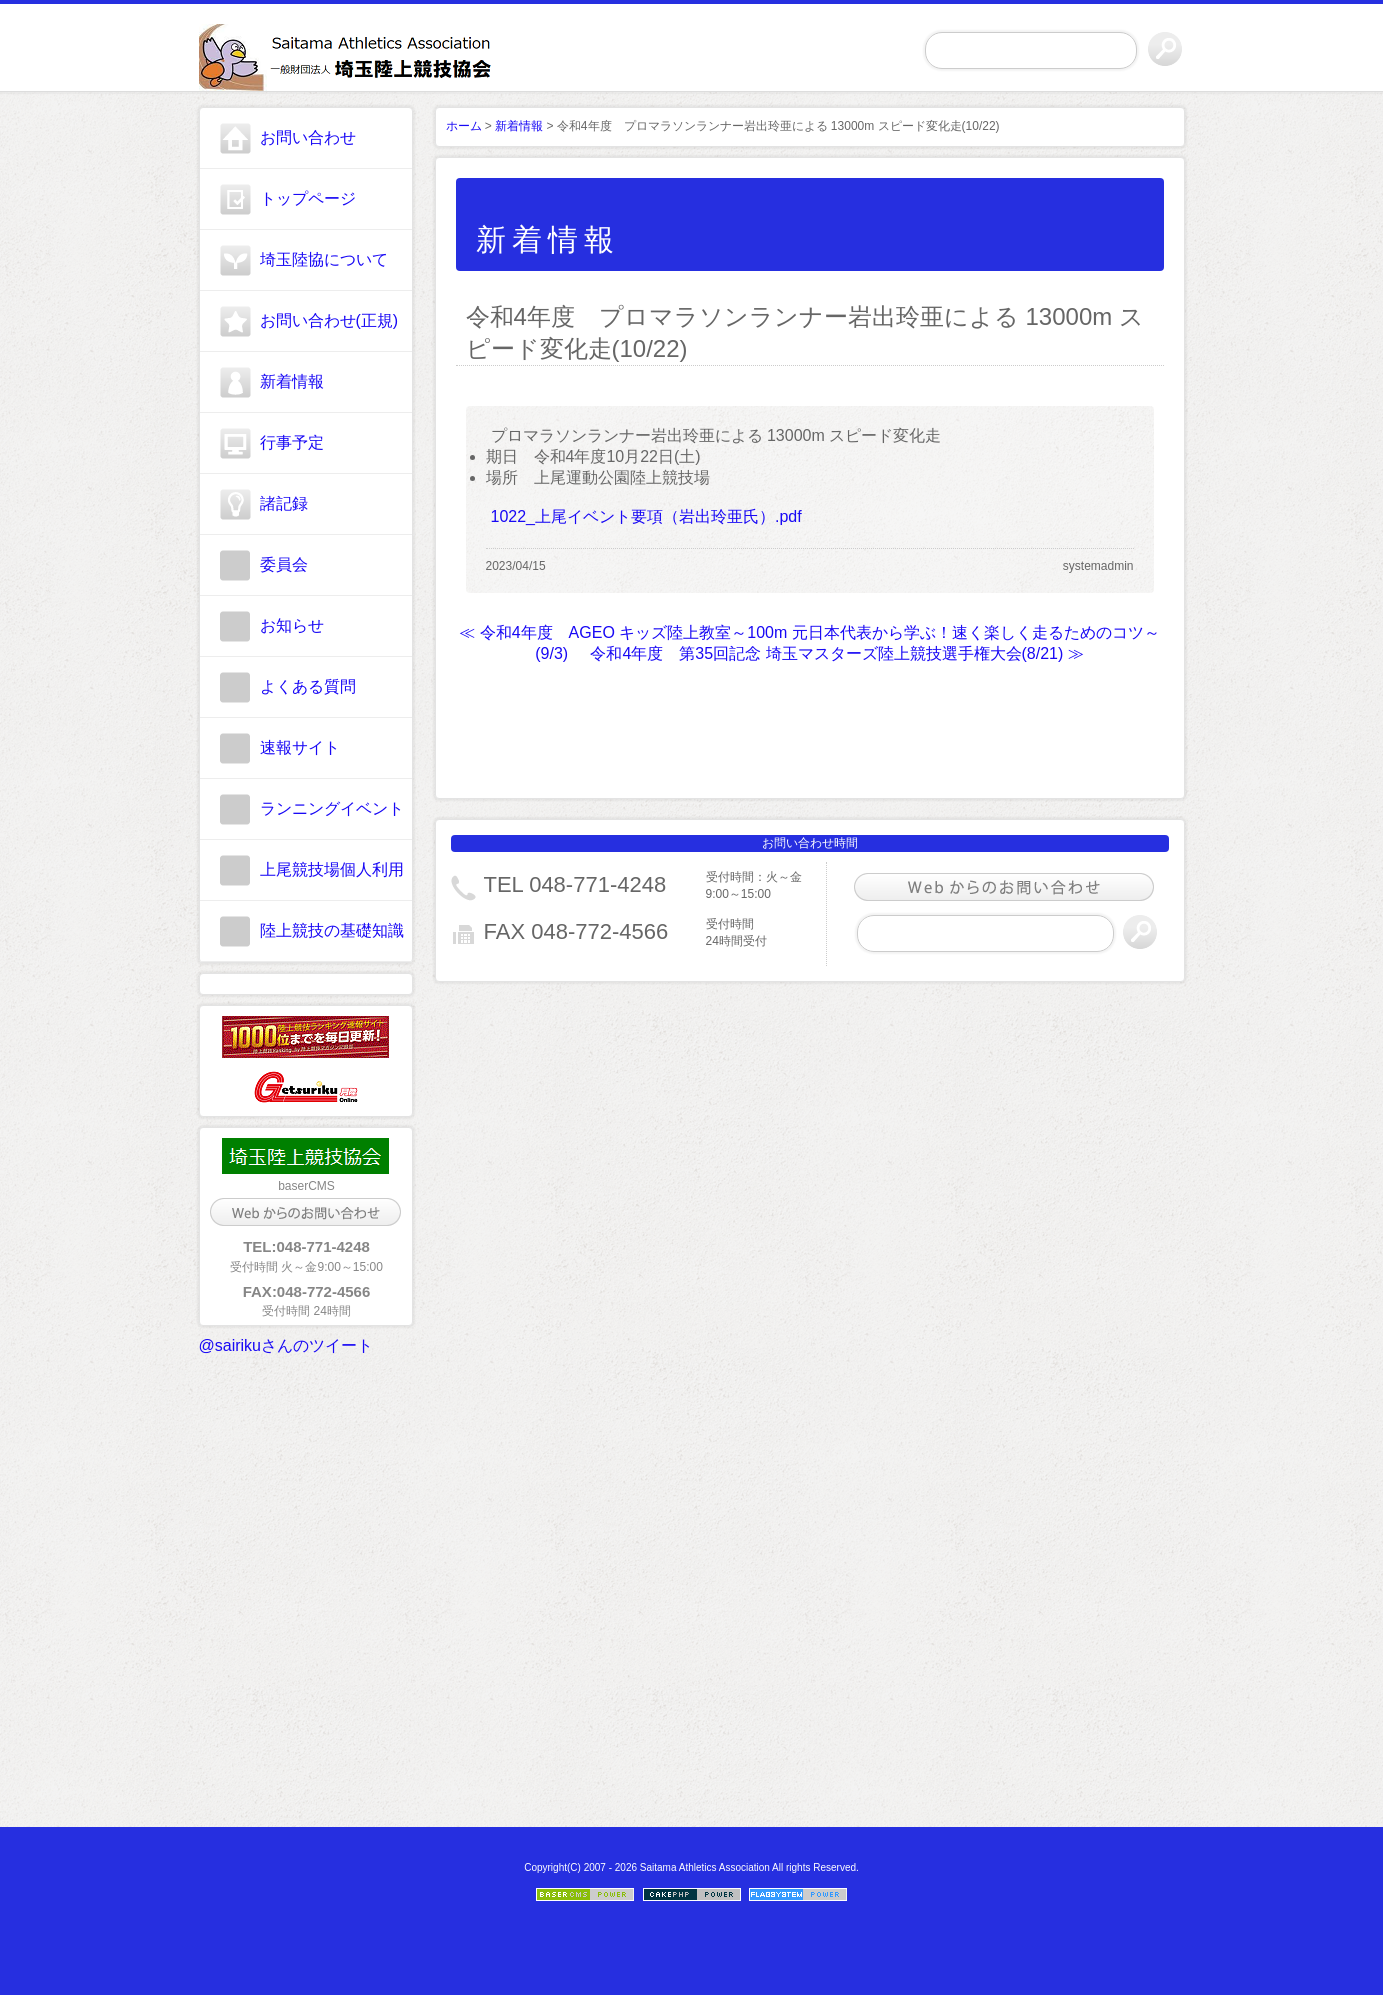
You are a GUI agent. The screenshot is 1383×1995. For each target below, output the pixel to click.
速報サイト (300, 747)
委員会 (284, 564)
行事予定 (292, 442)
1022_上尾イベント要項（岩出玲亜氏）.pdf (646, 516)
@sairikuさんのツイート (286, 1345)
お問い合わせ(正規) (329, 320)
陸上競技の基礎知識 (332, 930)
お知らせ (292, 625)
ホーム (464, 126)
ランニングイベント (332, 808)
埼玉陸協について (324, 259)
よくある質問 (308, 686)
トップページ (308, 198)
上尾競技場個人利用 (332, 869)
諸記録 (284, 503)
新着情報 (292, 381)
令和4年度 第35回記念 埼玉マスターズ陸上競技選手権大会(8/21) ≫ (836, 653)
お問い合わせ (308, 137)
